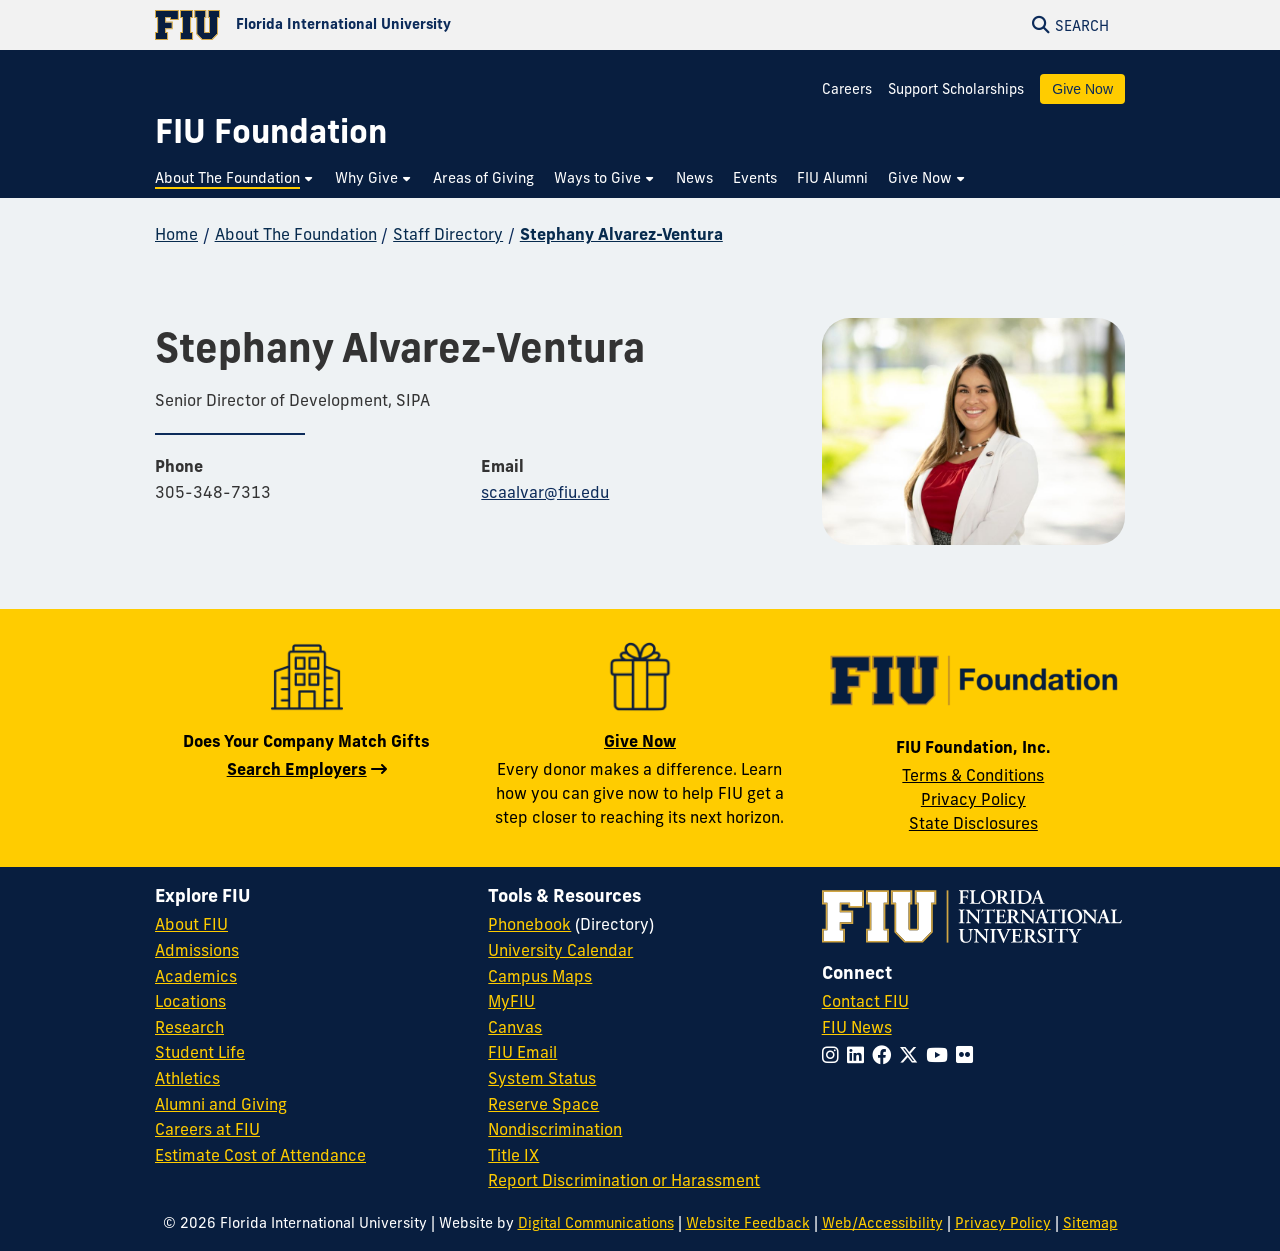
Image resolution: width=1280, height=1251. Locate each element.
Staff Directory (448, 234)
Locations (190, 1001)
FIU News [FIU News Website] (857, 1027)
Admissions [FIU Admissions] (197, 950)
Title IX (513, 1155)
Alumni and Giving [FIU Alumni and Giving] (221, 1104)
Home (176, 234)
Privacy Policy (973, 799)
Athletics (187, 1078)
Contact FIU (865, 1001)
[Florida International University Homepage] (397, 25)
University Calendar (560, 950)
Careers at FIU (207, 1129)
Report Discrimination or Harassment (624, 1180)
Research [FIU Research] (189, 1027)
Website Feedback (748, 1223)
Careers (847, 89)
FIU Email (522, 1052)
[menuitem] (235, 178)
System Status (542, 1078)
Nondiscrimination (555, 1129)
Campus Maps (540, 976)
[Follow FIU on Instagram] (834, 1055)
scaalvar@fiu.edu (545, 492)
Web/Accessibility (882, 1223)
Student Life (200, 1052)
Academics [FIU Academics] (196, 976)
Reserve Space (543, 1104)
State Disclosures (973, 823)
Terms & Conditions (973, 775)
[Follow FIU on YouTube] (941, 1055)
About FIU (191, 924)
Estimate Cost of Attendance (260, 1155)
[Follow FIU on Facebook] (885, 1055)
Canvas (515, 1027)
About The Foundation (296, 234)
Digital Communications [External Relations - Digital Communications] (596, 1223)
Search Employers (297, 769)
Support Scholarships (956, 89)
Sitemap (1090, 1223)
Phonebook (529, 924)
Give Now (1082, 89)
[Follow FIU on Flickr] (968, 1055)
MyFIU (511, 1001)
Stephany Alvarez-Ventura (621, 234)
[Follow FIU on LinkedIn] (859, 1055)
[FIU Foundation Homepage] (271, 131)
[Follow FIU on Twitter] (912, 1055)
